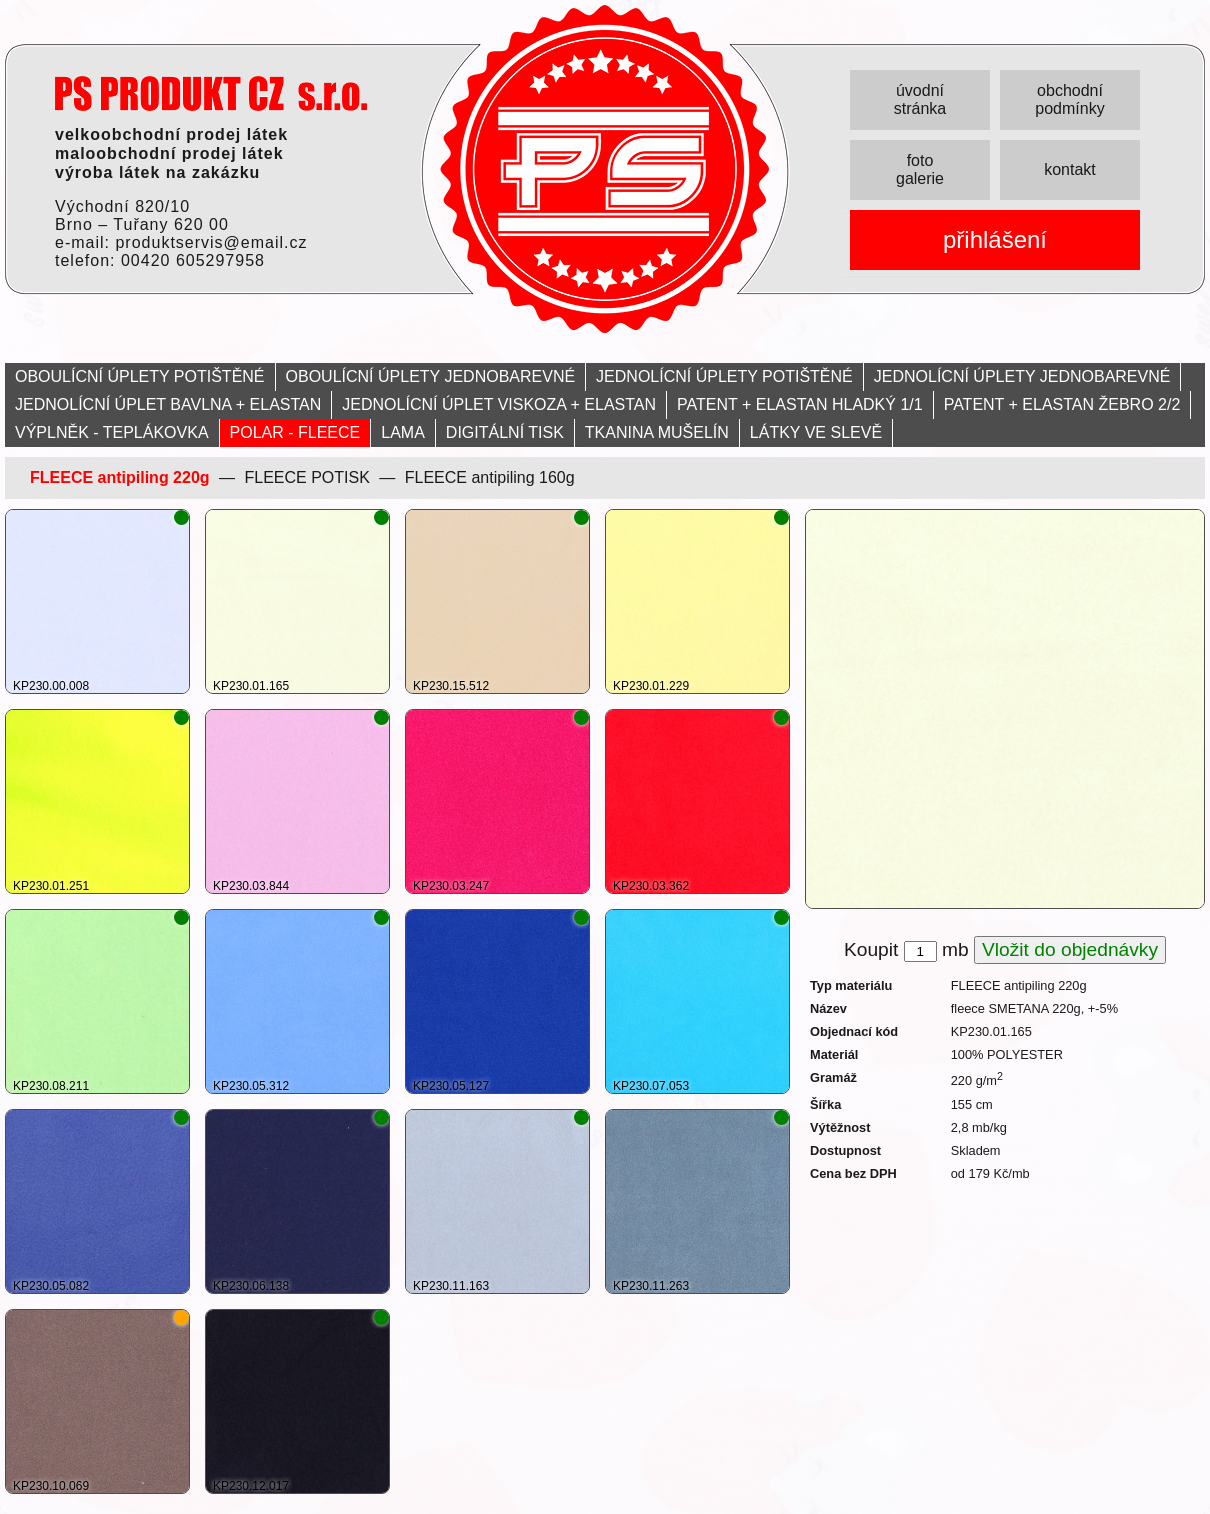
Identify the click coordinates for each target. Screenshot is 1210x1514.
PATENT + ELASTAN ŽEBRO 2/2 (1062, 404)
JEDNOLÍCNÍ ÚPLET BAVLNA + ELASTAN (168, 404)
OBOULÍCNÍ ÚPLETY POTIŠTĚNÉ (140, 376)
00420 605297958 (193, 260)
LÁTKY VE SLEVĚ (816, 432)
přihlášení (995, 239)
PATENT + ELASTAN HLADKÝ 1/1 (800, 404)
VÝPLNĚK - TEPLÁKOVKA (112, 432)
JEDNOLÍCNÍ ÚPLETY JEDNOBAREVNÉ (1022, 376)
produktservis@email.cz (211, 242)
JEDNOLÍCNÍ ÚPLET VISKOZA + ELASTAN (499, 404)
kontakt (1070, 169)
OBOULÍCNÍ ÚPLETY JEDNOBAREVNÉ (431, 376)
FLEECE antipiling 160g (490, 477)
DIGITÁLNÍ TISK (505, 432)
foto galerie (920, 169)
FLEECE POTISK (306, 477)
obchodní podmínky (1069, 99)
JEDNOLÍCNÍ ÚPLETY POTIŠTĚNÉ (724, 376)
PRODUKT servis (211, 93)
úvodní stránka (920, 99)
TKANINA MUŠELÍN (657, 432)
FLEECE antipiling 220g (120, 477)
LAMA (403, 432)
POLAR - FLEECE (295, 432)
